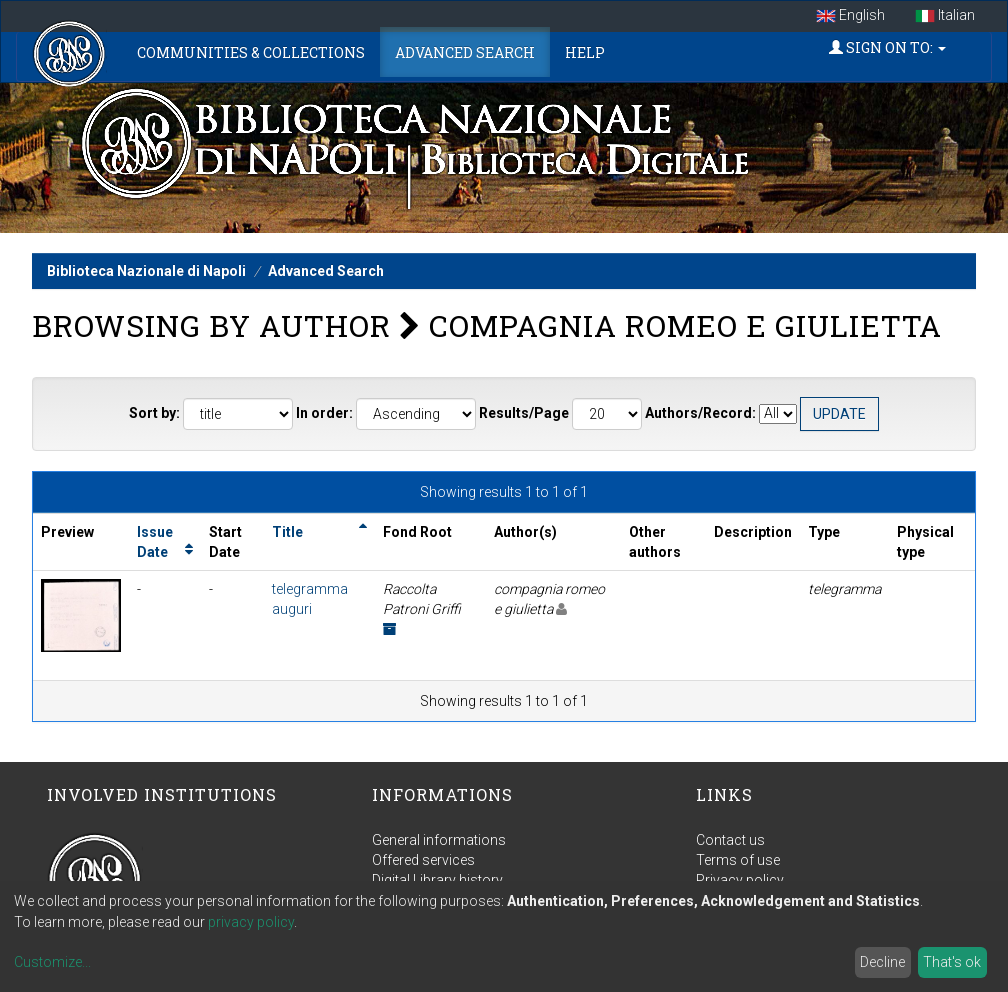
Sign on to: (887, 47)
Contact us (730, 840)
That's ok (952, 962)
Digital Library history (437, 880)
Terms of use (738, 860)
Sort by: (154, 413)
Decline (882, 962)
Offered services (423, 860)
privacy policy (251, 922)
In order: (324, 413)
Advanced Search (465, 52)
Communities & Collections (251, 52)
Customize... (52, 962)
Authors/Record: (700, 413)
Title (287, 532)
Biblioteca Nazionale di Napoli (146, 271)
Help (585, 52)
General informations (439, 840)
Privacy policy (740, 880)
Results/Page (524, 413)
